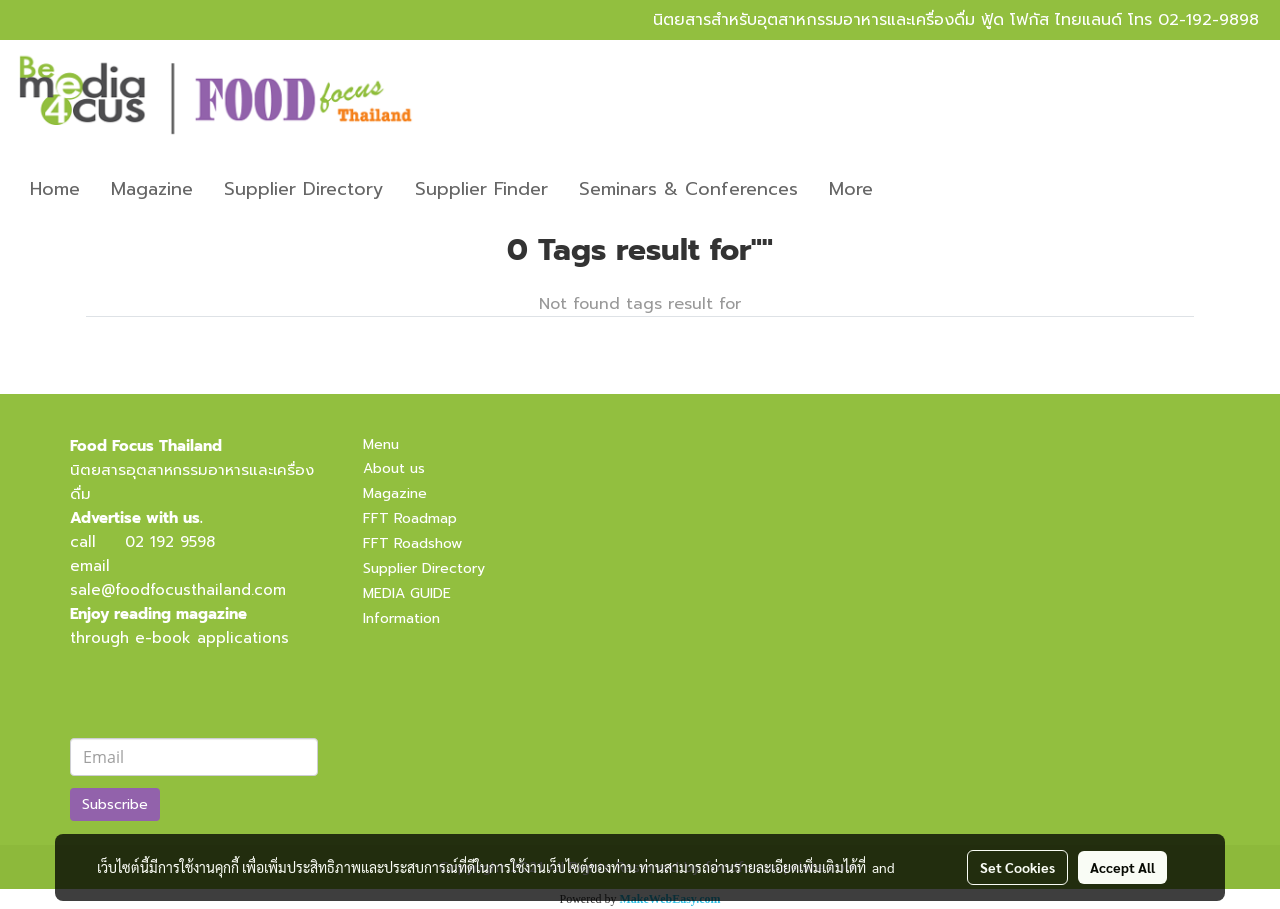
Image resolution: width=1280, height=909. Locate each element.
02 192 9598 (170, 542)
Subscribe (115, 804)
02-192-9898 (1208, 20)
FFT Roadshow (412, 543)
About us (394, 468)
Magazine (152, 189)
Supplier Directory (304, 189)
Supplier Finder (481, 189)
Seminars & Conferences (688, 189)
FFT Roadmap (410, 518)
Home (55, 189)
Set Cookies (1017, 867)
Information (401, 618)
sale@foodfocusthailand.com (178, 590)
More (851, 189)
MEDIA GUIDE (407, 593)
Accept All (1122, 867)
